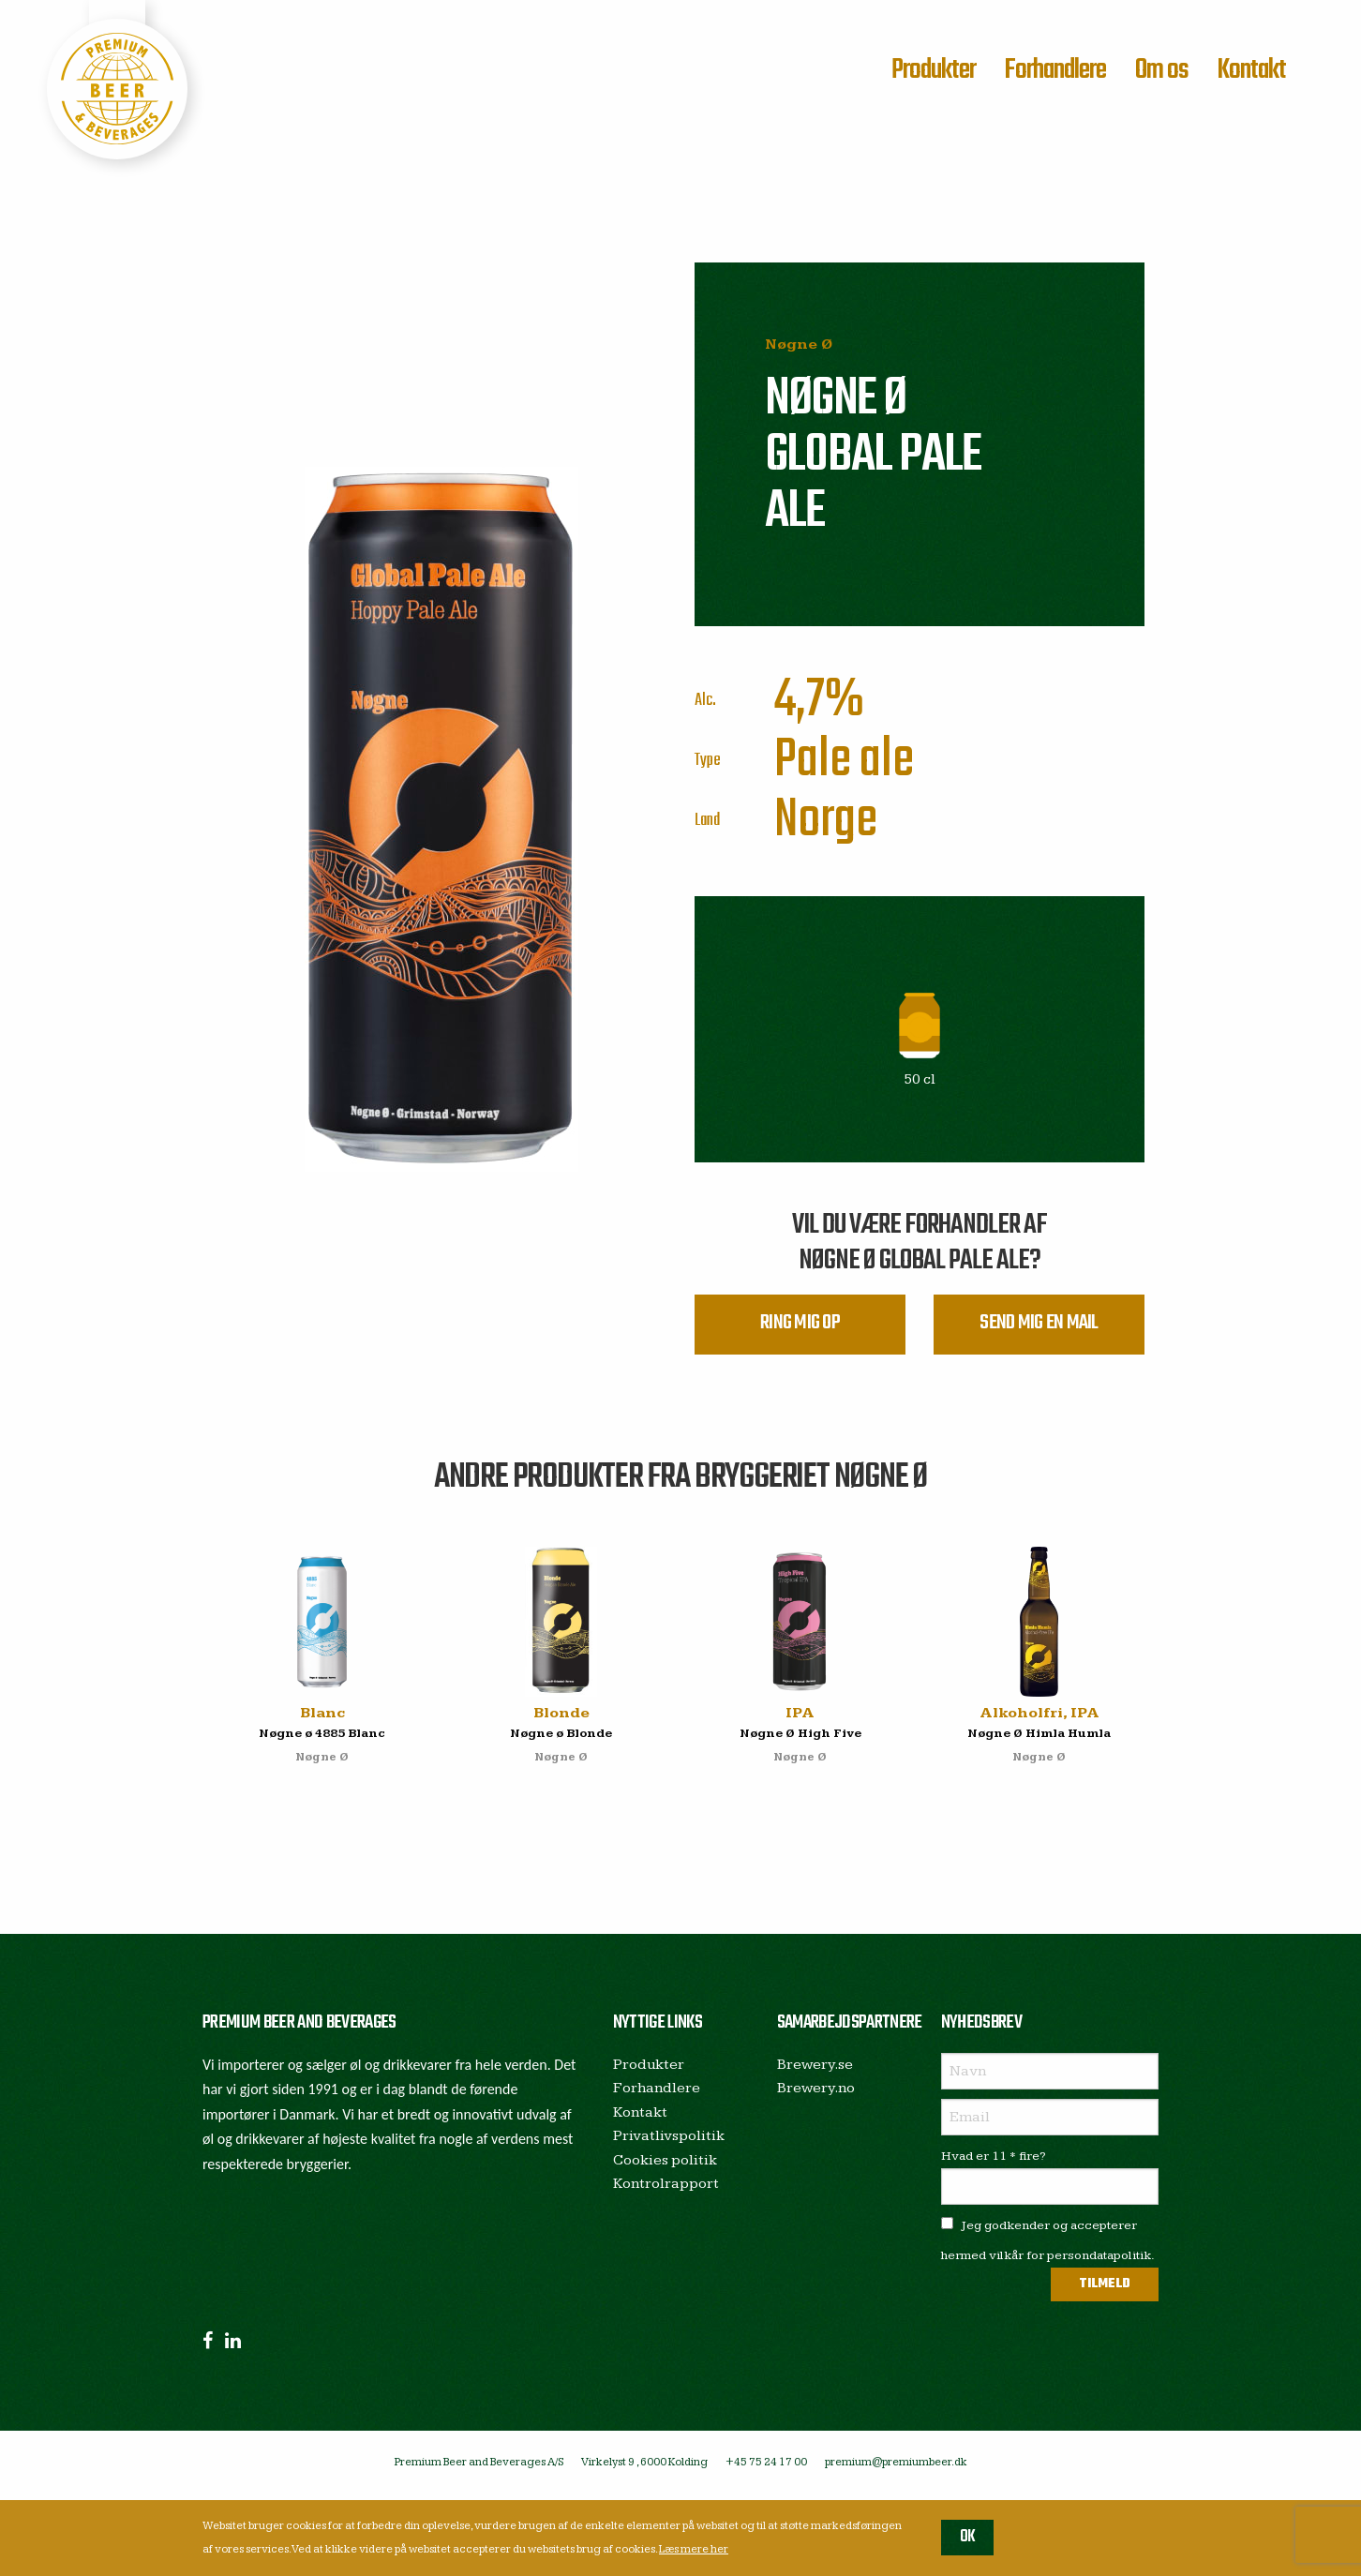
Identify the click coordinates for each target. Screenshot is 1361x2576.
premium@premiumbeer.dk (896, 2469)
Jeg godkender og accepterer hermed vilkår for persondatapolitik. (1048, 2246)
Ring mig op (800, 1327)
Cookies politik (665, 2167)
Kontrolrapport (666, 2191)
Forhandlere (1055, 70)
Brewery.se (815, 2071)
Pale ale (844, 760)
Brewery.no (816, 2095)
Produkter (933, 70)
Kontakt (1251, 70)
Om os (1162, 70)
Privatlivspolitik (669, 2142)
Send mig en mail (1039, 1327)
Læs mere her (693, 2549)
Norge (825, 820)
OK (968, 2537)
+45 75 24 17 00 (766, 2469)
